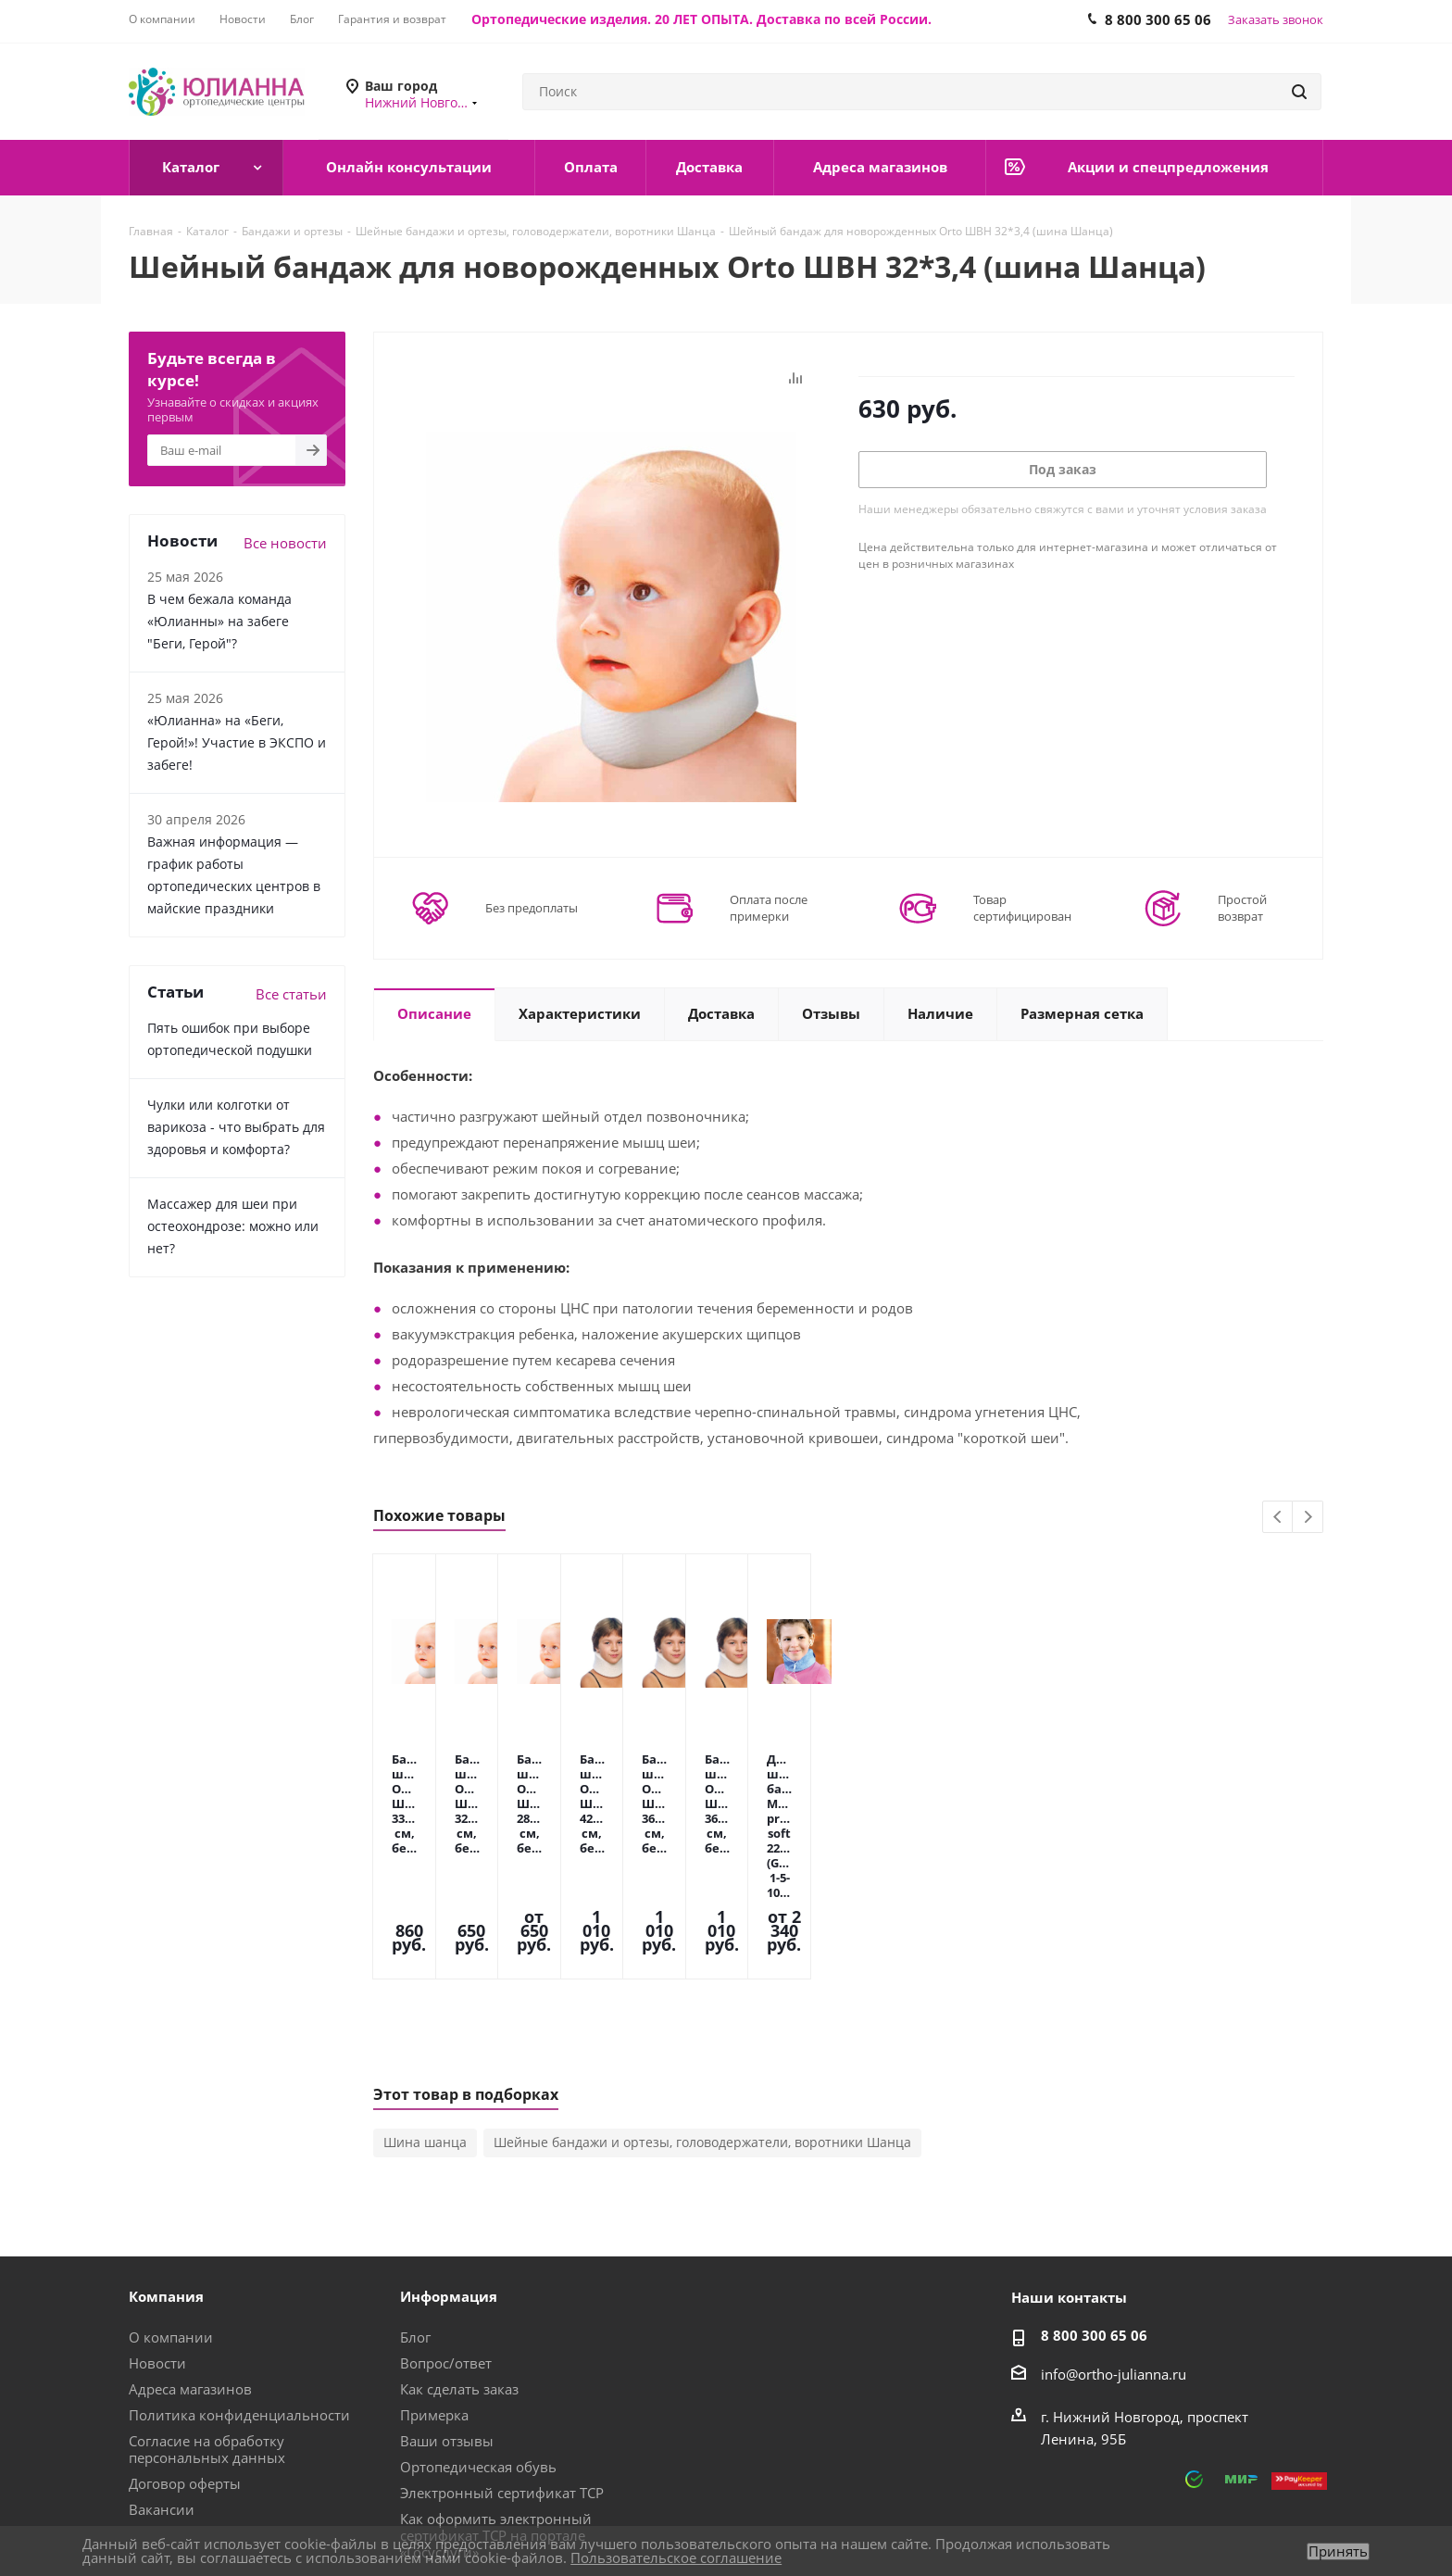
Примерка (434, 2283)
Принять (1338, 2551)
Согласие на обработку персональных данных (207, 2317)
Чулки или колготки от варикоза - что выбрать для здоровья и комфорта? (236, 1127)
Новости (157, 2231)
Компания (166, 2164)
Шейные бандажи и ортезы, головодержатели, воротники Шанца (702, 2010)
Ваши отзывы (447, 2309)
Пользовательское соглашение (676, 2557)
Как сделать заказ (459, 2257)
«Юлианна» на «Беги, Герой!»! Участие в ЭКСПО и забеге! (236, 742)
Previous (1278, 1518)
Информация (448, 2164)
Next (1308, 1518)
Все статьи (291, 994)
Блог (415, 2205)
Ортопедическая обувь (478, 2335)
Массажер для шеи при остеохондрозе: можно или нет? (233, 1226)
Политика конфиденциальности (239, 2283)
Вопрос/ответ (446, 2231)
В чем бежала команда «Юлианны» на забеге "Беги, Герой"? (219, 621)
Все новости (285, 543)
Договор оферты (185, 2352)
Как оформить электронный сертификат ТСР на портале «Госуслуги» (496, 2404)
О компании (171, 2205)
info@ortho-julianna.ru (1113, 2242)
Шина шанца (425, 2010)
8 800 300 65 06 (1094, 2203)
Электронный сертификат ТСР (502, 2361)
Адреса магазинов (190, 2257)
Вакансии (161, 2378)
